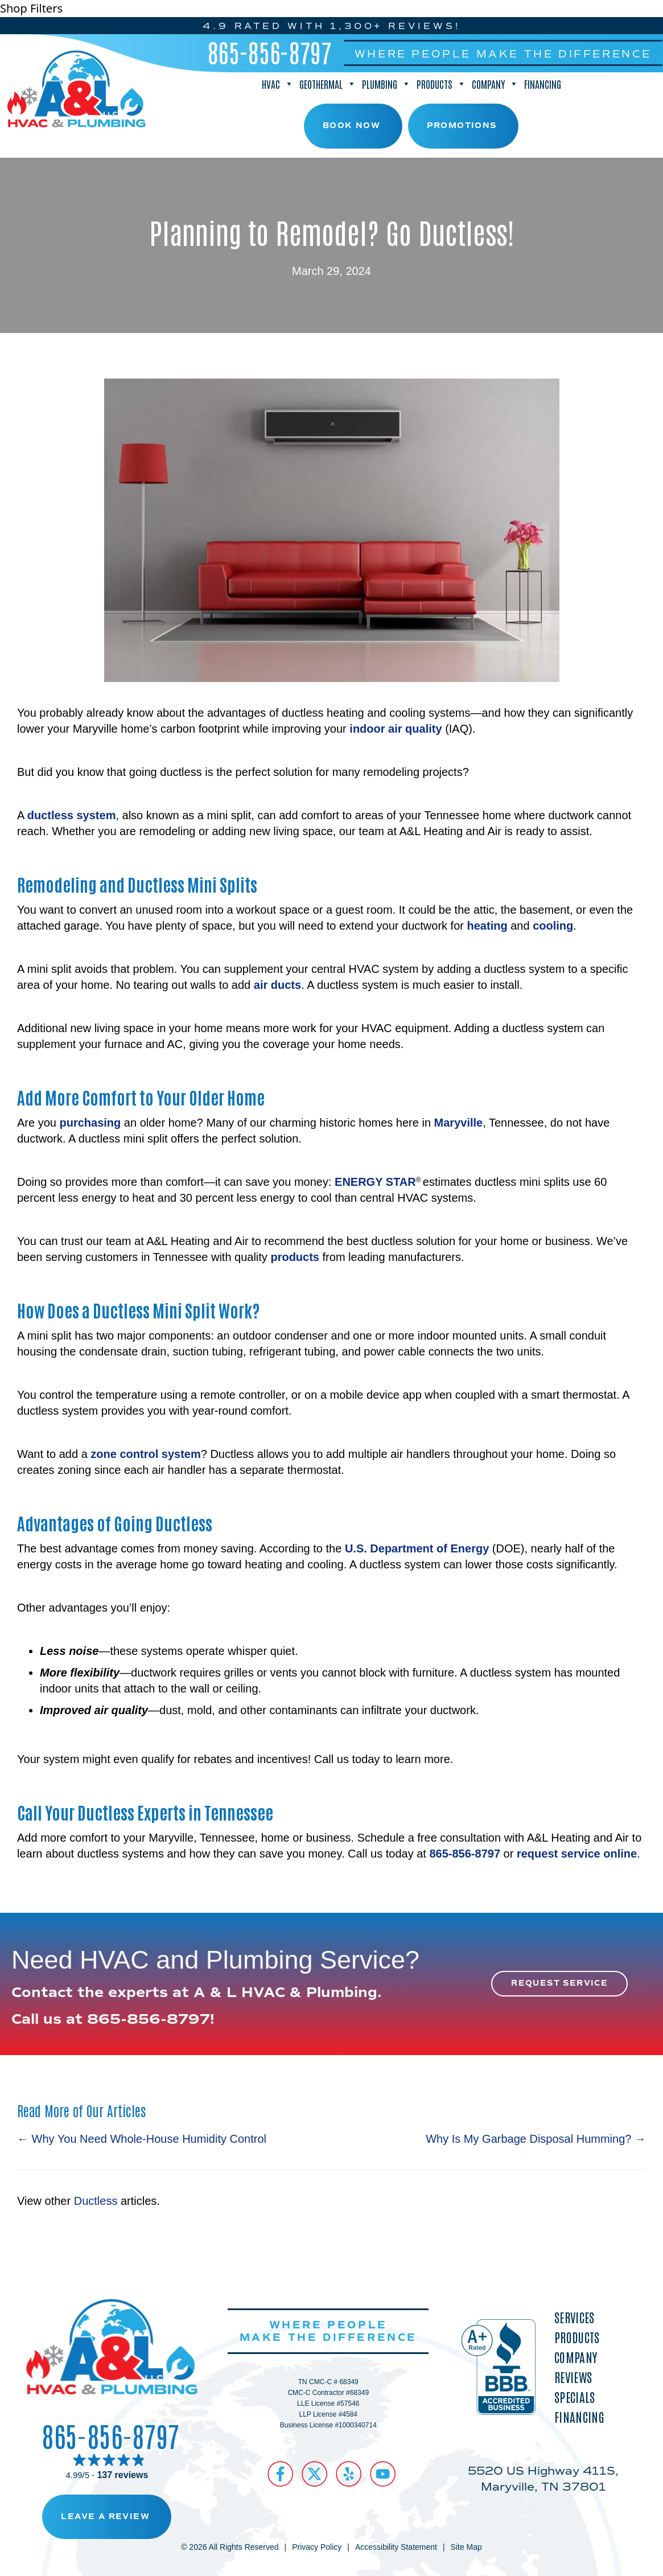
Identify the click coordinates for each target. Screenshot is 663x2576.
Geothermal (327, 83)
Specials (574, 2397)
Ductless (96, 2201)
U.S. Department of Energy (417, 1548)
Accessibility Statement (396, 2547)
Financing (542, 84)
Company (495, 83)
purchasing (90, 1122)
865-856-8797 (270, 51)
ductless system (71, 815)
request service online (577, 1853)
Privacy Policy (316, 2547)
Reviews (573, 2377)
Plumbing (386, 83)
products (294, 1257)
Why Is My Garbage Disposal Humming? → (536, 2139)
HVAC (278, 83)
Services (574, 2317)
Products (441, 83)
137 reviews (122, 2475)
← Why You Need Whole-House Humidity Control (141, 2139)
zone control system (145, 1454)
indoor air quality (395, 728)
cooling (553, 925)
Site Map (466, 2547)
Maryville (458, 1122)
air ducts (277, 985)
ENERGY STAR (375, 1182)
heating (487, 925)
